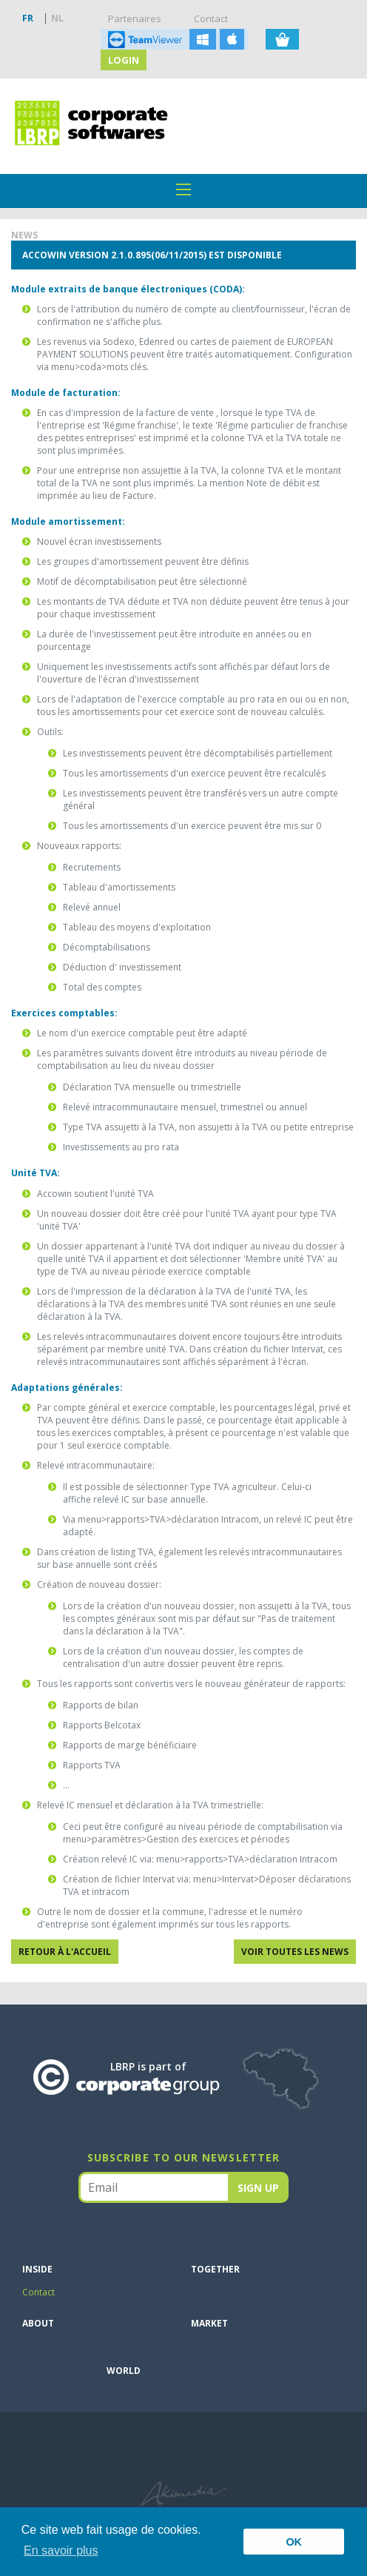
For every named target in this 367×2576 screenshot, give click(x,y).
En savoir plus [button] (61, 2550)
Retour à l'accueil (64, 1951)
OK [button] (294, 2542)
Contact (211, 18)
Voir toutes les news (295, 1951)
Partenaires (134, 18)
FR (27, 18)
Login (123, 60)
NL (57, 18)
